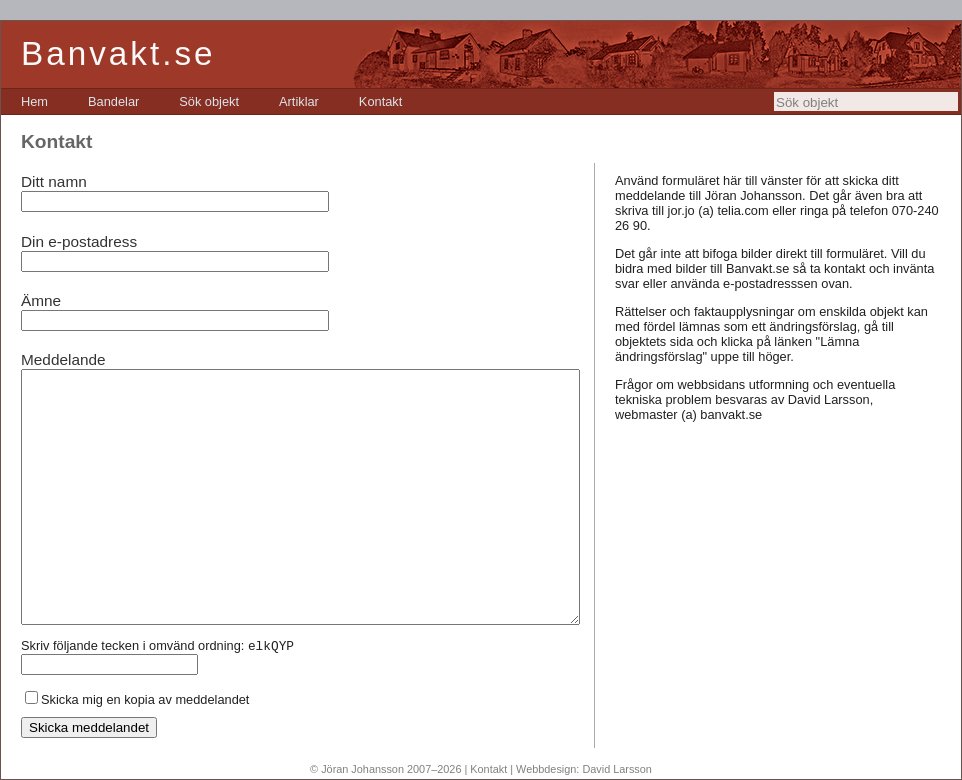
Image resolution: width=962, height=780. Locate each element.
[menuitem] (34, 101)
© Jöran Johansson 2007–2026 (385, 769)
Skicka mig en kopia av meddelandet (145, 699)
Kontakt (380, 101)
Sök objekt (209, 101)
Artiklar (299, 101)
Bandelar (113, 101)
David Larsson (617, 769)
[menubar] (211, 101)
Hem (34, 101)
